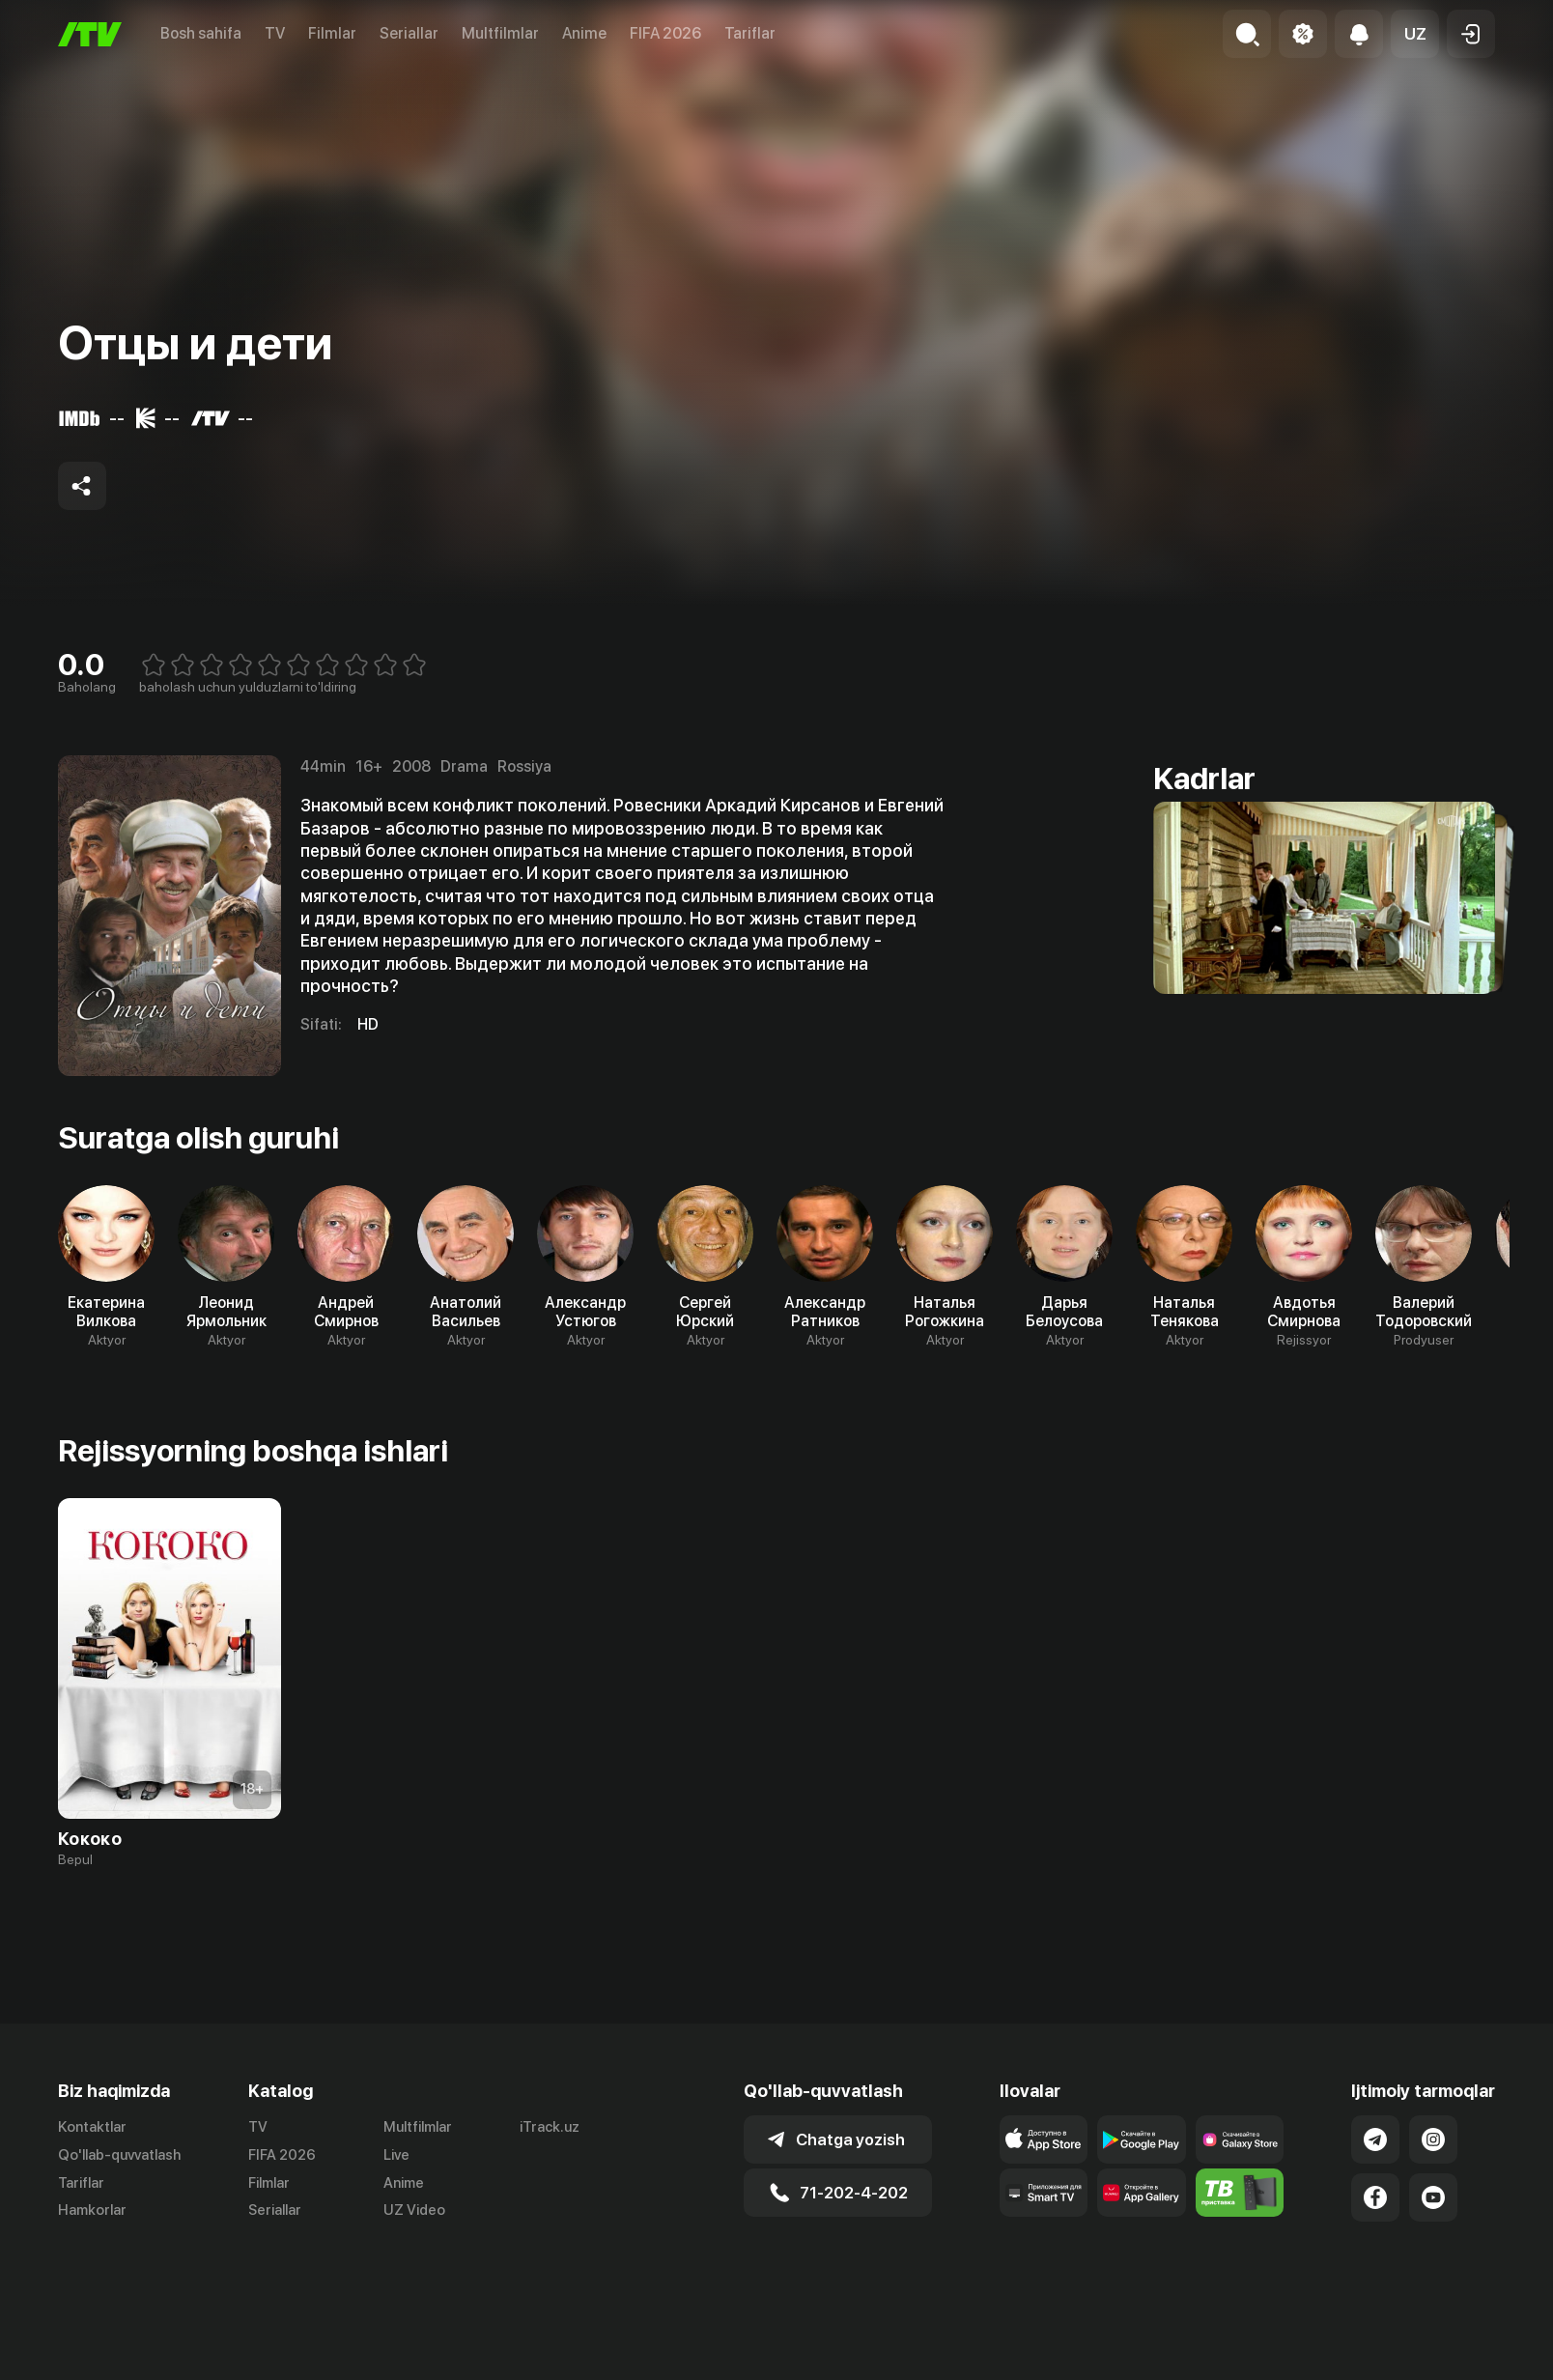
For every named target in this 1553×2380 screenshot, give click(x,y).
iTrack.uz (549, 2127)
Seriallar (409, 33)
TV (275, 33)
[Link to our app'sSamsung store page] (1240, 2139)
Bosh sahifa (200, 33)
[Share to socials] (82, 486)
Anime (584, 33)
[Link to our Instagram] (1433, 2139)
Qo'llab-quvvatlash (119, 2155)
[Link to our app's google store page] (1141, 2139)
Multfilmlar (500, 33)
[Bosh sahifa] (90, 34)
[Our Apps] (1044, 2192)
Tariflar (750, 33)
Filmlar (332, 33)
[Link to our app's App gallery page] (1141, 2192)
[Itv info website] (1240, 2192)
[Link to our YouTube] (1433, 2197)
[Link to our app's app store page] (1044, 2139)
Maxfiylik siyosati (1439, 2359)
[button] (1415, 34)
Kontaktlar (92, 2127)
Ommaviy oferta (1308, 2359)
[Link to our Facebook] (1375, 2197)
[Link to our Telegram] (1375, 2139)
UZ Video (414, 2210)
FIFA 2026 (665, 33)
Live (396, 2155)
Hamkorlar (92, 2210)
